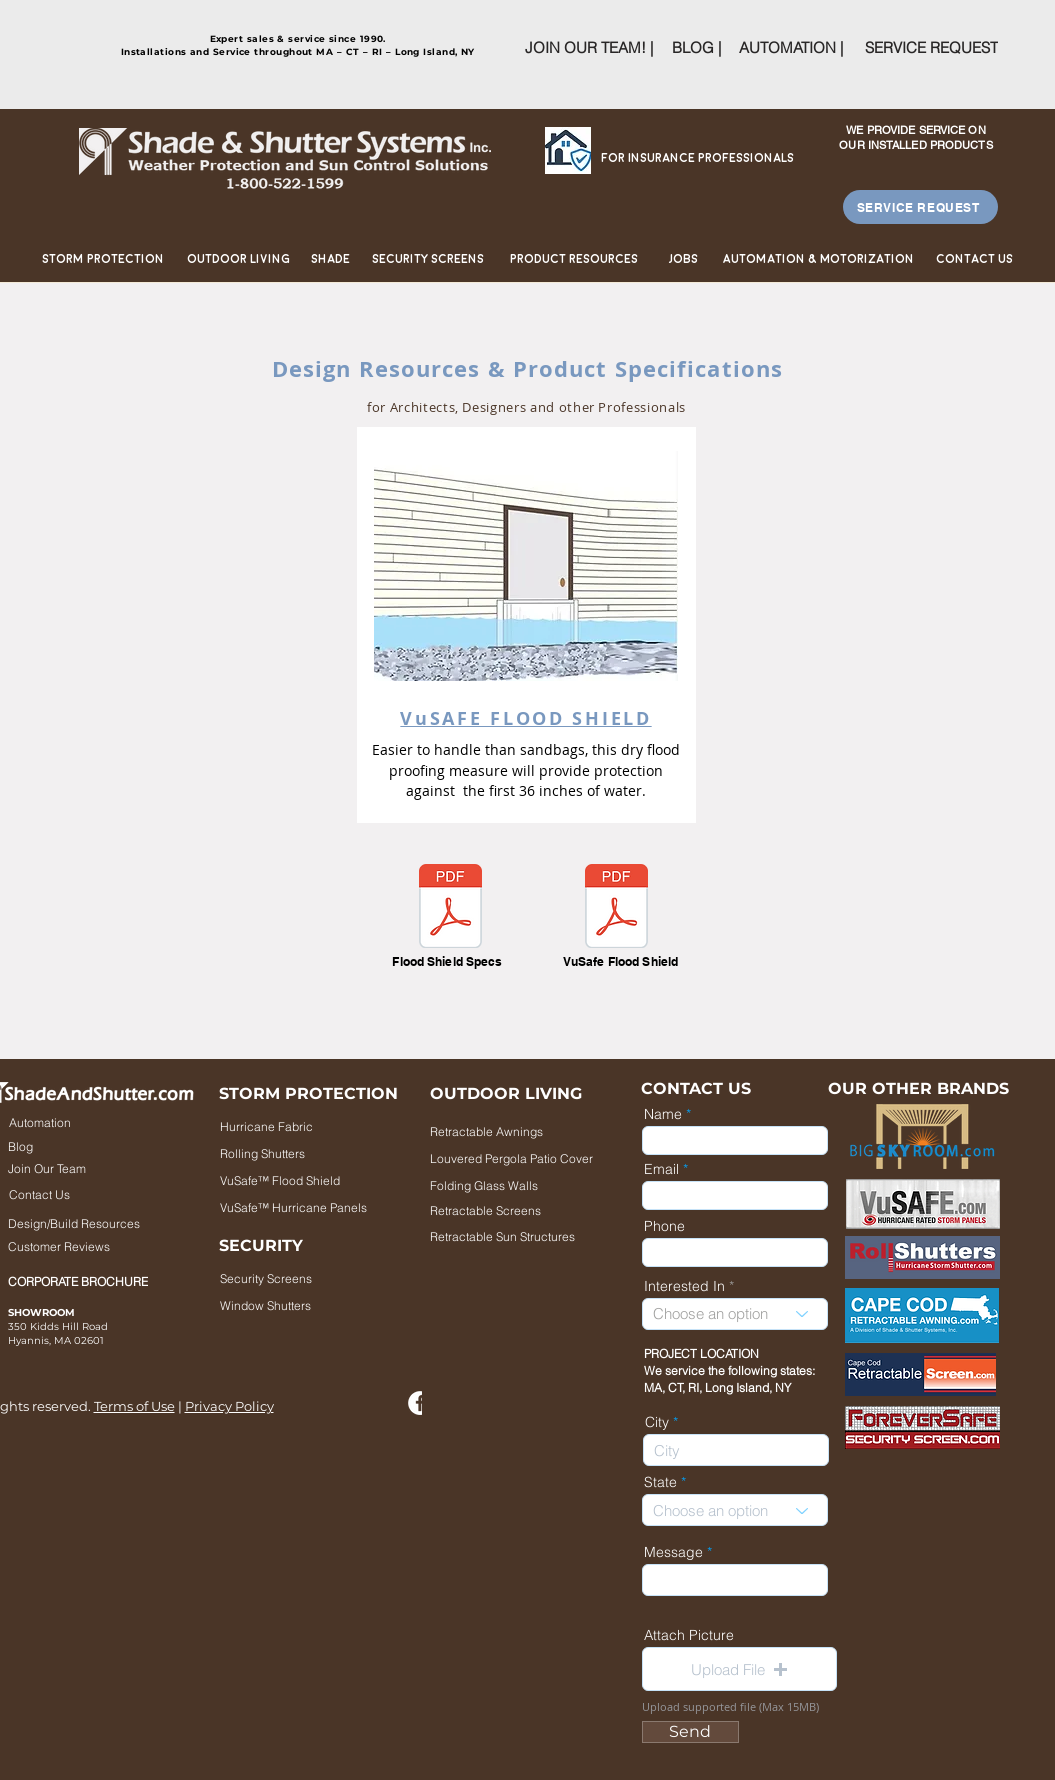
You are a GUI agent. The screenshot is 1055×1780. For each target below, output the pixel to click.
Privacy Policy (229, 1406)
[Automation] (71, 1122)
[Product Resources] (574, 259)
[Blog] (72, 1147)
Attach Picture (689, 1635)
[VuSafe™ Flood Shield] (302, 1180)
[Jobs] (684, 259)
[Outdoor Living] (238, 259)
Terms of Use (134, 1406)
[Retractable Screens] (527, 1210)
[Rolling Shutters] (302, 1153)
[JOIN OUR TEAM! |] (589, 47)
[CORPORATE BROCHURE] (84, 1282)
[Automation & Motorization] (819, 259)
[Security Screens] (428, 259)
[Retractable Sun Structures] (502, 1236)
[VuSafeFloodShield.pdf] (616, 908)
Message (673, 1552)
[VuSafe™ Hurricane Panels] (299, 1207)
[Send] (690, 1732)
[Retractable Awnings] (502, 1131)
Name (663, 1114)
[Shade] (331, 259)
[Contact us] (975, 259)
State (660, 1482)
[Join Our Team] (72, 1169)
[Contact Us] (71, 1195)
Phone (664, 1226)
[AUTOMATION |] (791, 47)
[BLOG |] (696, 47)
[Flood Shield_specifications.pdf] (450, 908)
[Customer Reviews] (75, 1247)
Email (661, 1169)
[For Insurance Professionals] (697, 158)
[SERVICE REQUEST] (931, 47)
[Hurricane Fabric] (302, 1126)
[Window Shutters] (305, 1306)
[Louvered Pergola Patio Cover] (533, 1158)
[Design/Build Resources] (105, 1224)
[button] (739, 1669)
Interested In (684, 1286)
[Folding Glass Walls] (515, 1185)
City (657, 1422)
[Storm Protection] (103, 259)
